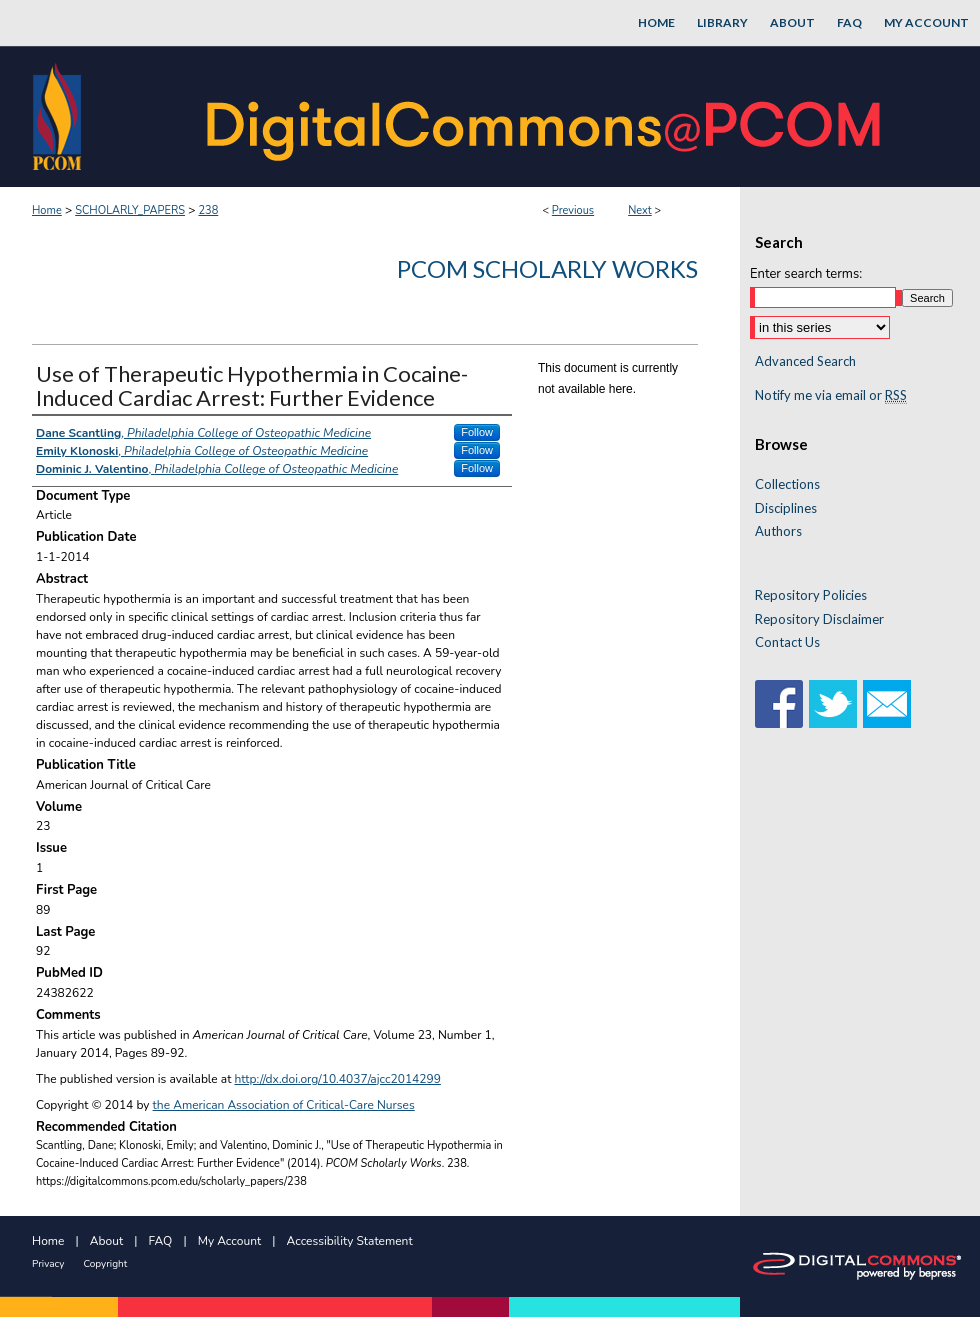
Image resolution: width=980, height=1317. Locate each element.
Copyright (105, 1264)
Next (640, 210)
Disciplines (786, 508)
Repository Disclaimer (819, 619)
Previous (573, 210)
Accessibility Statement (350, 1241)
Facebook (779, 704)
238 (208, 210)
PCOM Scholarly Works (547, 268)
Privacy (48, 1264)
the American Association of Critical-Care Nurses (284, 1105)
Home (47, 210)
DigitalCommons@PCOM (546, 116)
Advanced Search (805, 361)
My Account (230, 1241)
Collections (787, 484)
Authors (778, 531)
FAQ (161, 1241)
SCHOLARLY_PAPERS (130, 210)
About (106, 1241)
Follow (477, 432)
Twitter (833, 704)
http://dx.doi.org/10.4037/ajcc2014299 (338, 1079)
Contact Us (787, 642)
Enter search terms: (806, 274)
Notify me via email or (831, 396)
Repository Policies (811, 595)
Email (887, 704)
